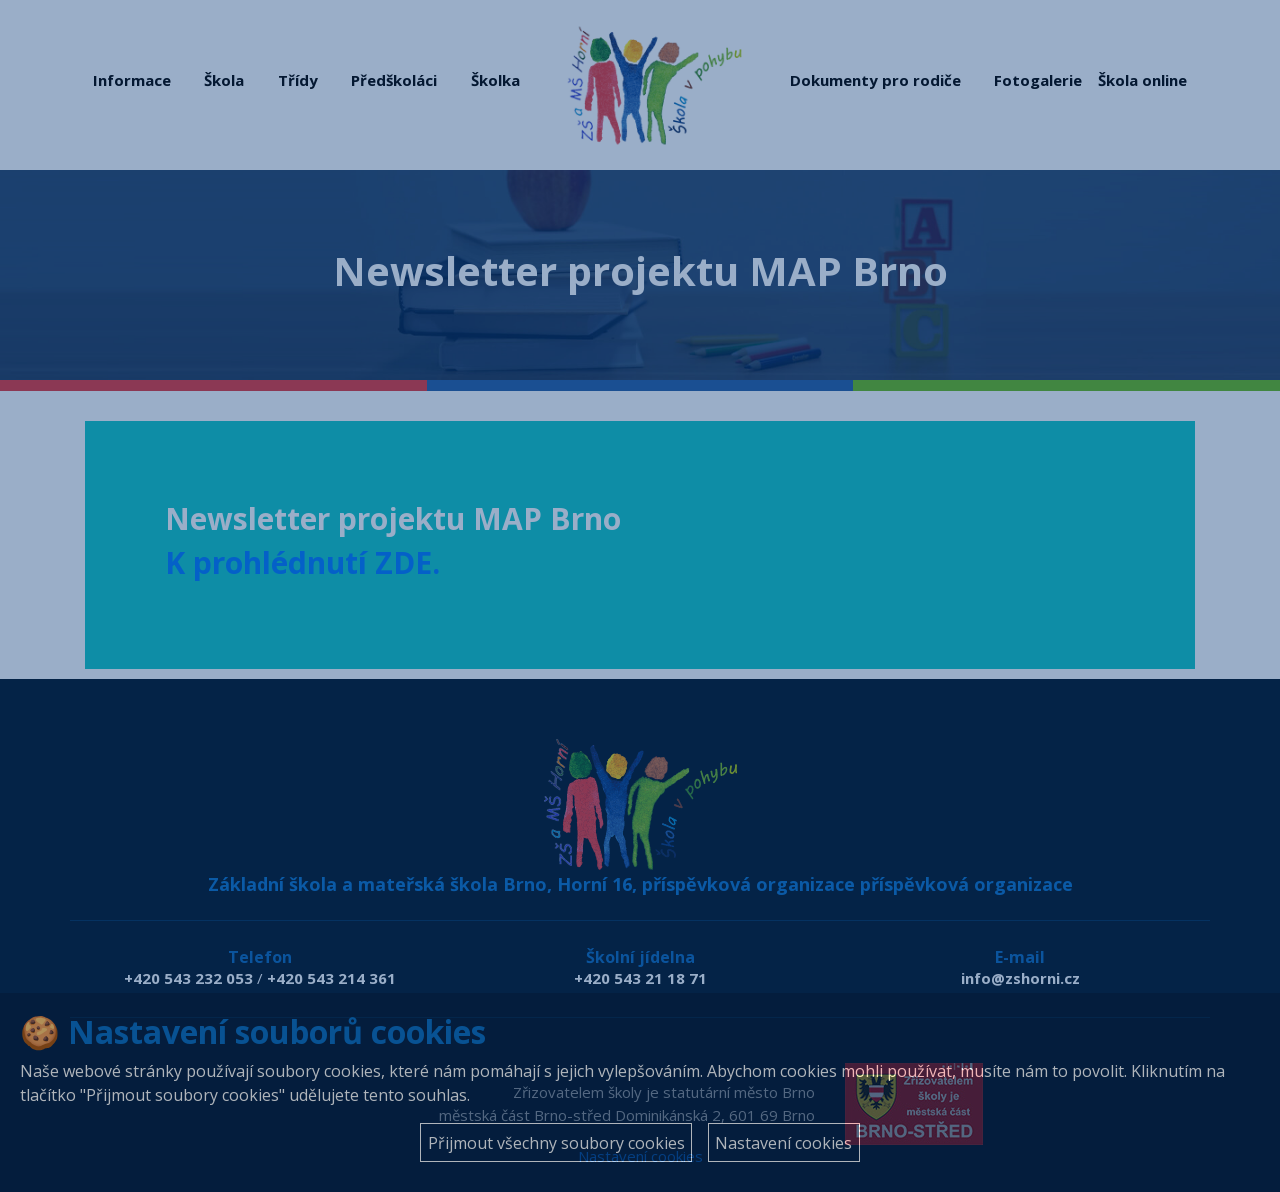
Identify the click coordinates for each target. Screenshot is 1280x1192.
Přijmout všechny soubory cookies (556, 1143)
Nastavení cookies (783, 1143)
